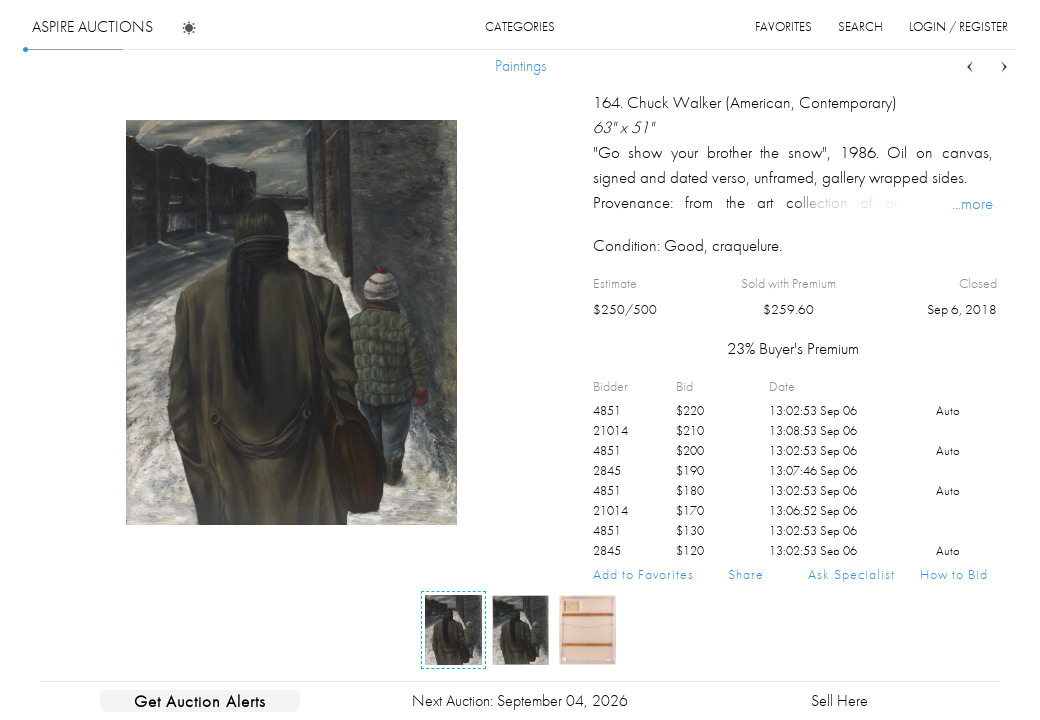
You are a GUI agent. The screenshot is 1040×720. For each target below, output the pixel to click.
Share (746, 574)
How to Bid (954, 574)
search (860, 26)
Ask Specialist (851, 574)
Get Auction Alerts (200, 701)
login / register (958, 26)
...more (972, 203)
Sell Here (839, 700)
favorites (783, 26)
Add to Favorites (643, 574)
